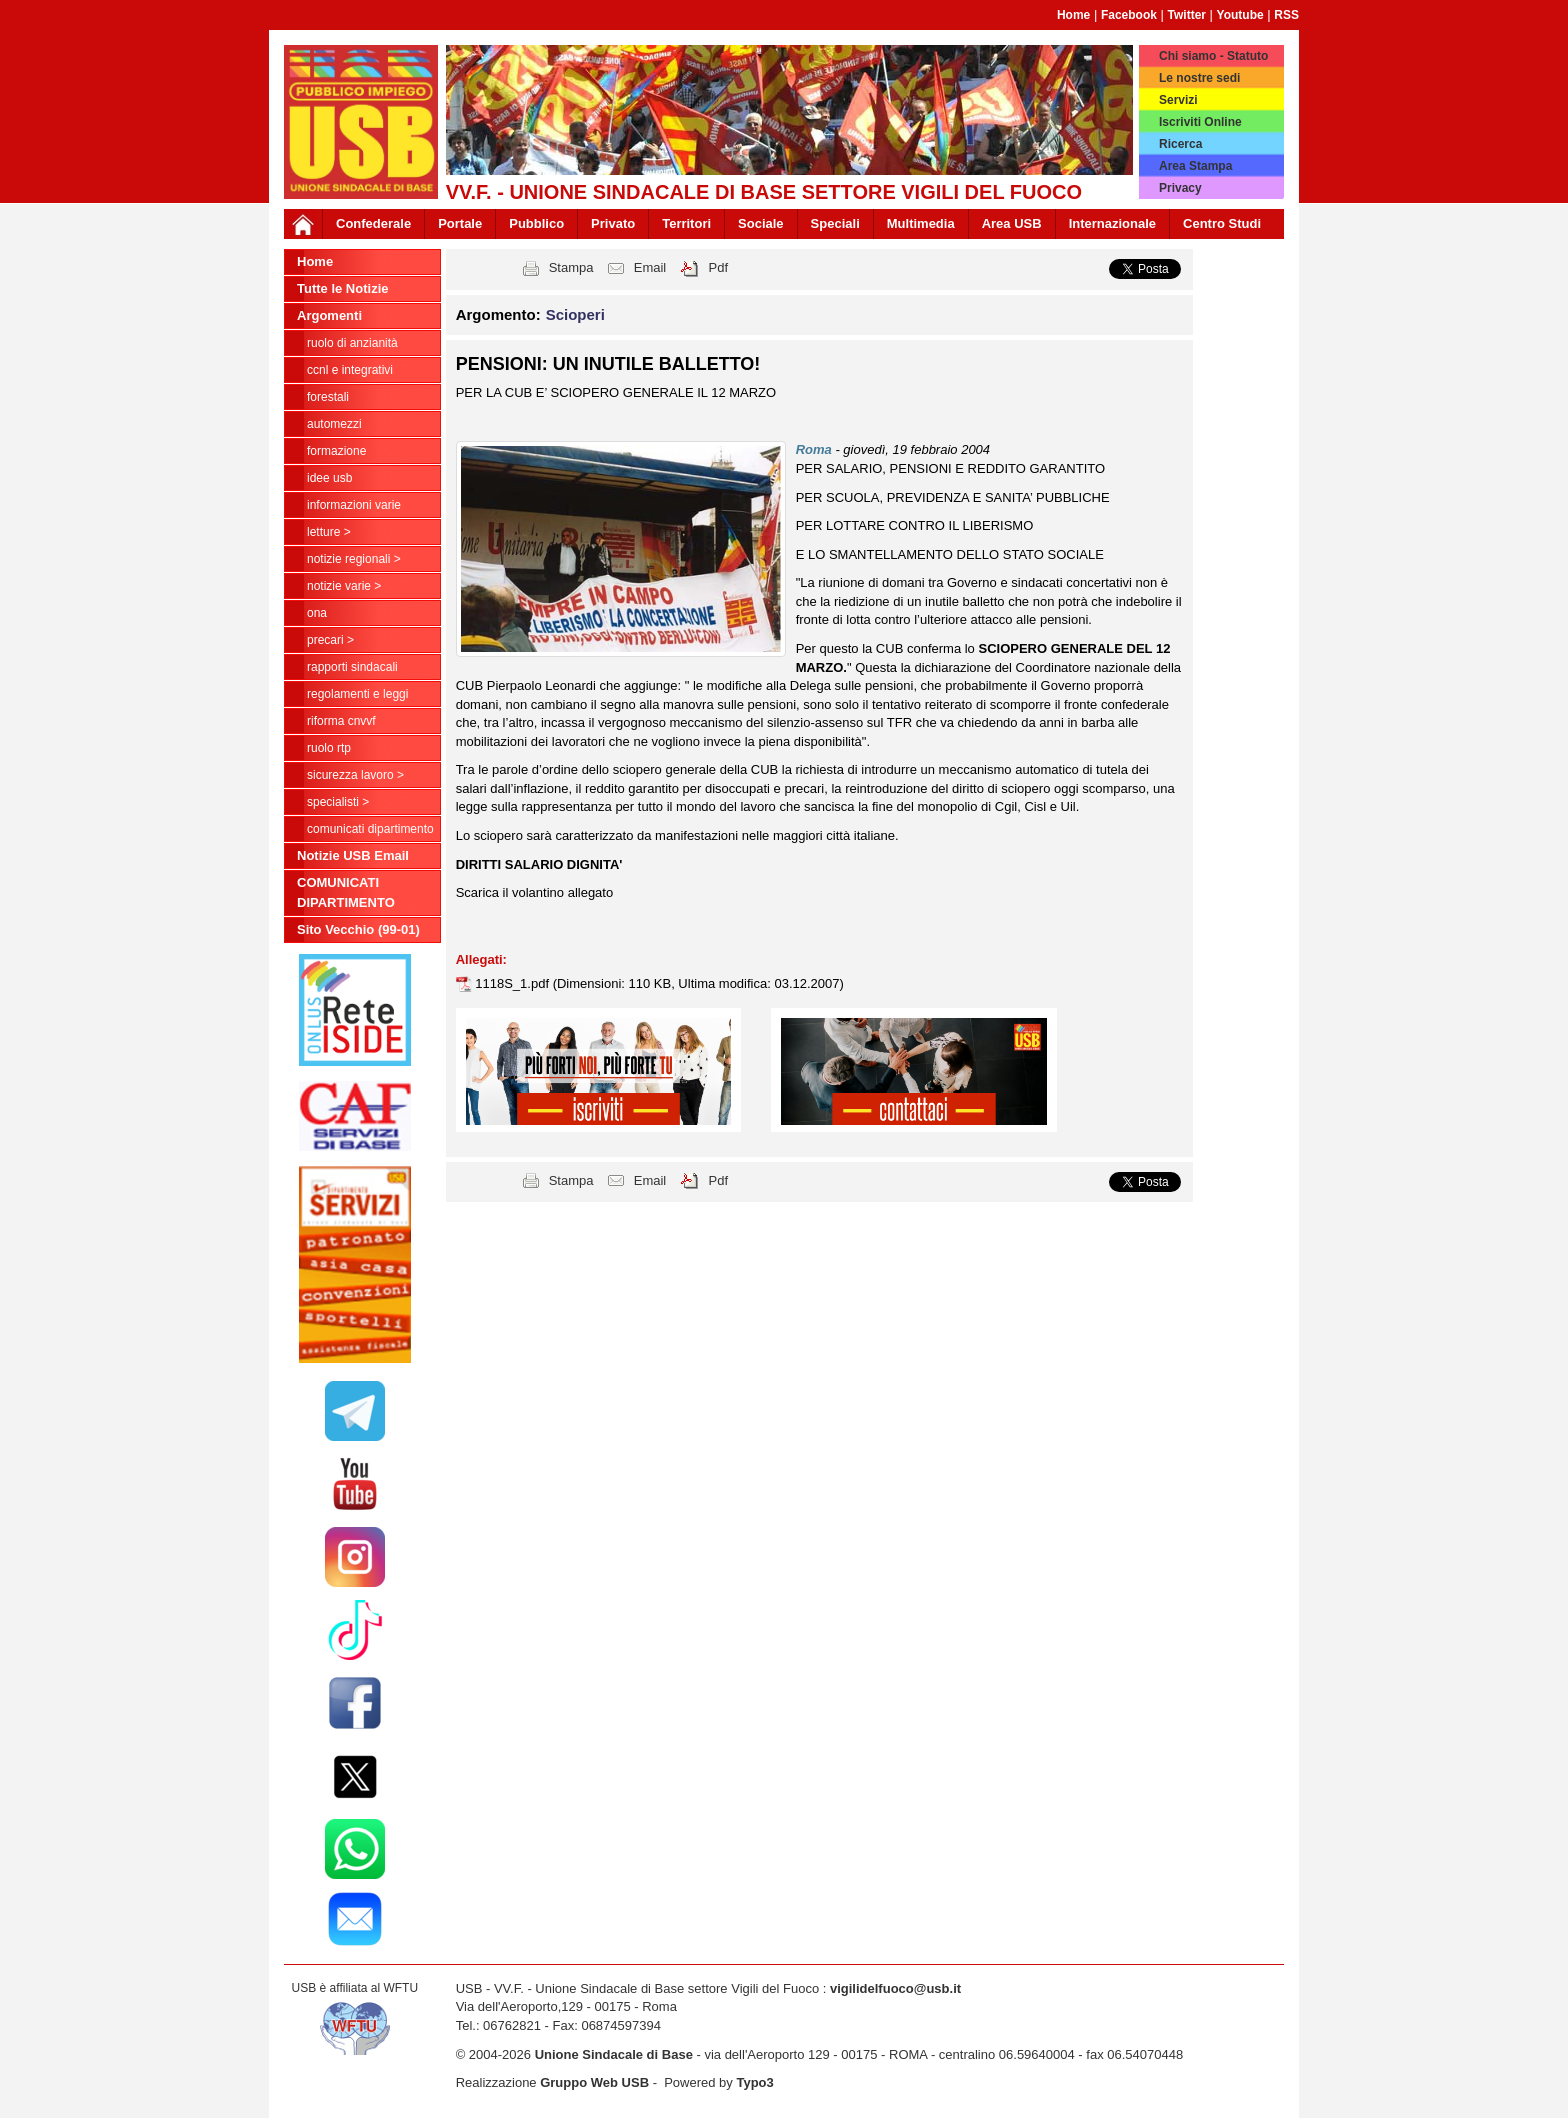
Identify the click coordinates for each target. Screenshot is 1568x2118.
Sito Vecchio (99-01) (358, 929)
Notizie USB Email (353, 855)
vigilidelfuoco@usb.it (895, 1988)
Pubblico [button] (536, 223)
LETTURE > (329, 532)
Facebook (1129, 15)
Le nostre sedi (1199, 78)
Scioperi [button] (575, 314)
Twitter (1187, 15)
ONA (317, 613)
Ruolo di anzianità (352, 343)
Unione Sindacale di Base (614, 2054)
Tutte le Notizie (342, 288)
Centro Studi (1222, 223)
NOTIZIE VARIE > (344, 586)
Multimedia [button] (921, 223)
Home (1073, 15)
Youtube (1240, 15)
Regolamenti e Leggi (357, 694)
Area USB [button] (1012, 223)
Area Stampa (1195, 166)
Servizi (1178, 100)
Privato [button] (613, 223)
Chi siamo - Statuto (1213, 56)
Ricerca (1180, 144)
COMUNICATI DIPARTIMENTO (370, 829)
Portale (460, 223)
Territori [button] (686, 223)
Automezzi (334, 424)
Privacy (1180, 188)
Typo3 (754, 2082)
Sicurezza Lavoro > (355, 775)
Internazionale (1112, 223)
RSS (1286, 15)
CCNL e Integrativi (350, 370)
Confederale (373, 223)
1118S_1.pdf (513, 983)
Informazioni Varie (354, 505)
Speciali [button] (835, 223)
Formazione (336, 451)
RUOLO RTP (329, 748)
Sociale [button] (761, 223)
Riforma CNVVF (341, 721)
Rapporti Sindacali (352, 667)
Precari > (330, 640)
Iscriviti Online (1200, 122)
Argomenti (329, 315)
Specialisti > (338, 802)
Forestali (328, 397)
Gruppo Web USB (594, 2082)
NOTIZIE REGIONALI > (354, 559)
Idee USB (329, 478)
